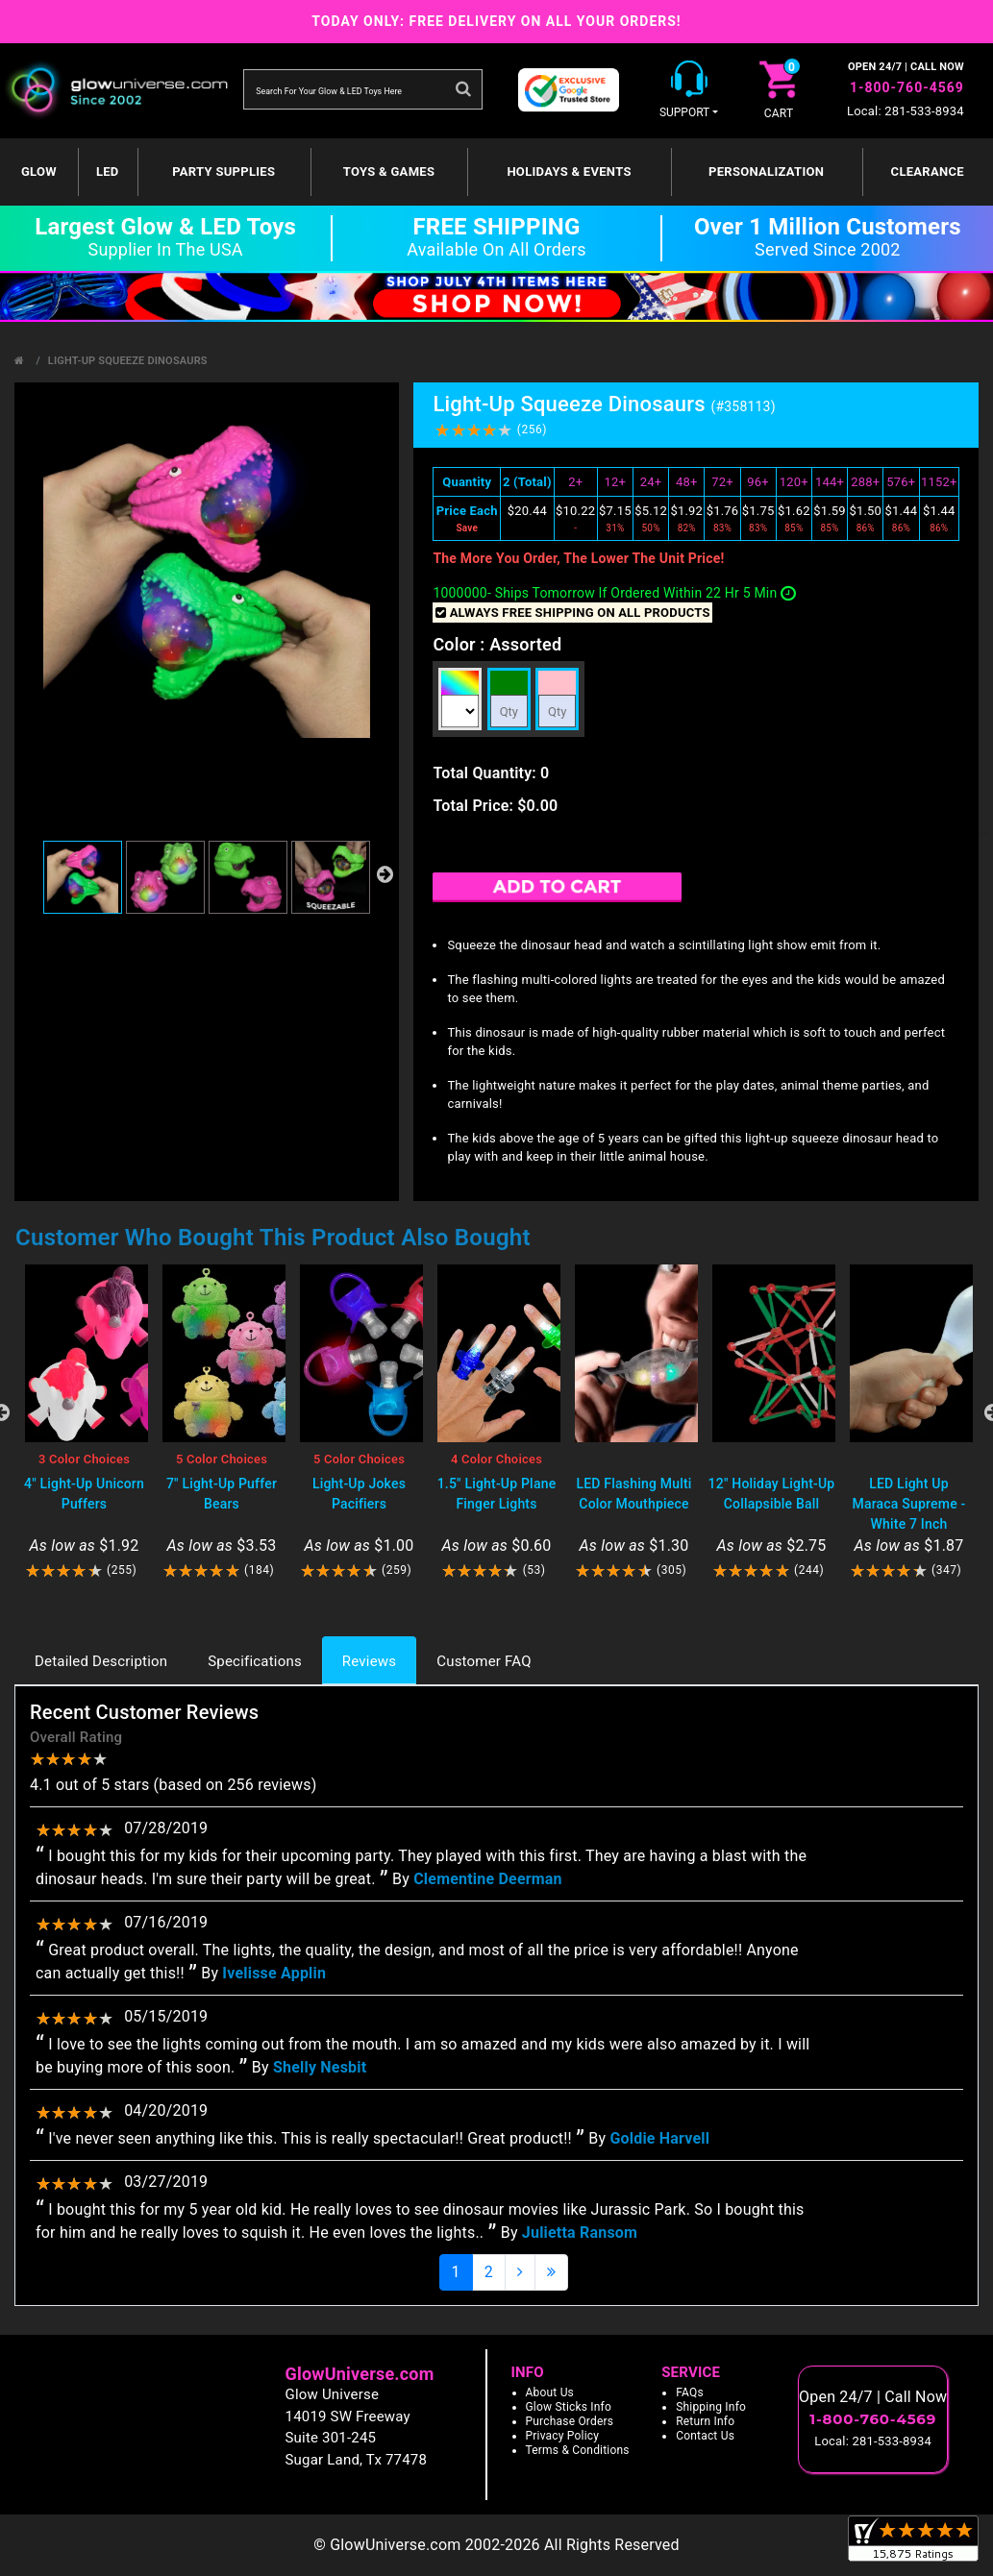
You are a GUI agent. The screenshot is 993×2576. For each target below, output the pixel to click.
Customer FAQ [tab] (483, 1661)
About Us (550, 2392)
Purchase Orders (570, 2421)
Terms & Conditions (578, 2450)
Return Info (705, 2421)
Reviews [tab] (369, 1661)
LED (107, 171)
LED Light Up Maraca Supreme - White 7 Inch (909, 1504)
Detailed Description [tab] (101, 1661)
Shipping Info (711, 2407)
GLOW (39, 171)
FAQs (690, 2392)
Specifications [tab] (255, 1661)
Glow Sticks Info (569, 2407)
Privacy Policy (563, 2435)
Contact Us (705, 2435)
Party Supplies (223, 171)
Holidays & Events (569, 171)
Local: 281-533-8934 (905, 111)
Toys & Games (388, 171)
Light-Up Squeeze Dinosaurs (128, 361)
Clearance (927, 171)
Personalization (766, 171)
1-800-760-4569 (907, 87)
